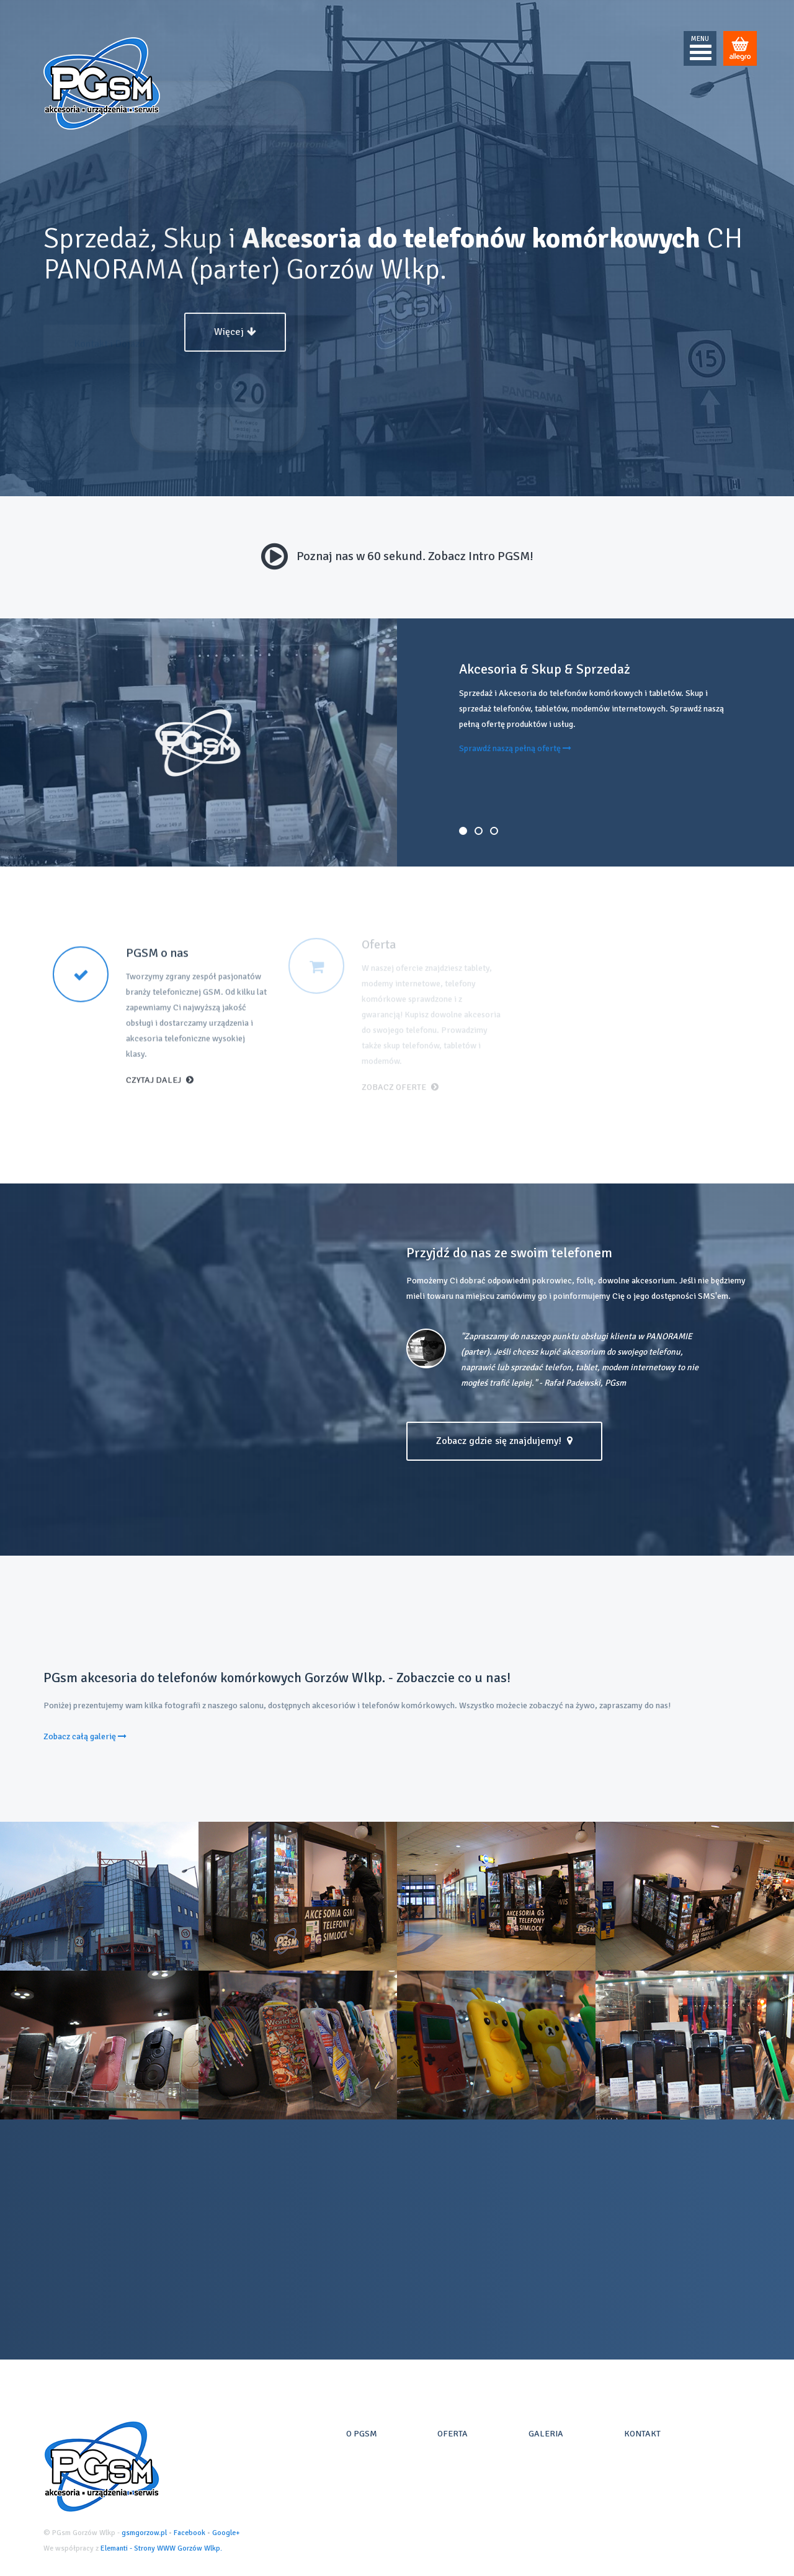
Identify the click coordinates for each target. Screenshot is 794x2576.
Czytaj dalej (160, 1069)
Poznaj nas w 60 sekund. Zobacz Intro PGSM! (397, 556)
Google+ (226, 2533)
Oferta (452, 2433)
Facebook (189, 2533)
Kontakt (642, 2433)
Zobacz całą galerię (85, 1736)
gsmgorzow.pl (144, 2533)
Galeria (546, 2433)
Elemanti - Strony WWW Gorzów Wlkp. (161, 2548)
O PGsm (361, 2433)
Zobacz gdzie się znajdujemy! (504, 1441)
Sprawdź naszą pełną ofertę (515, 748)
